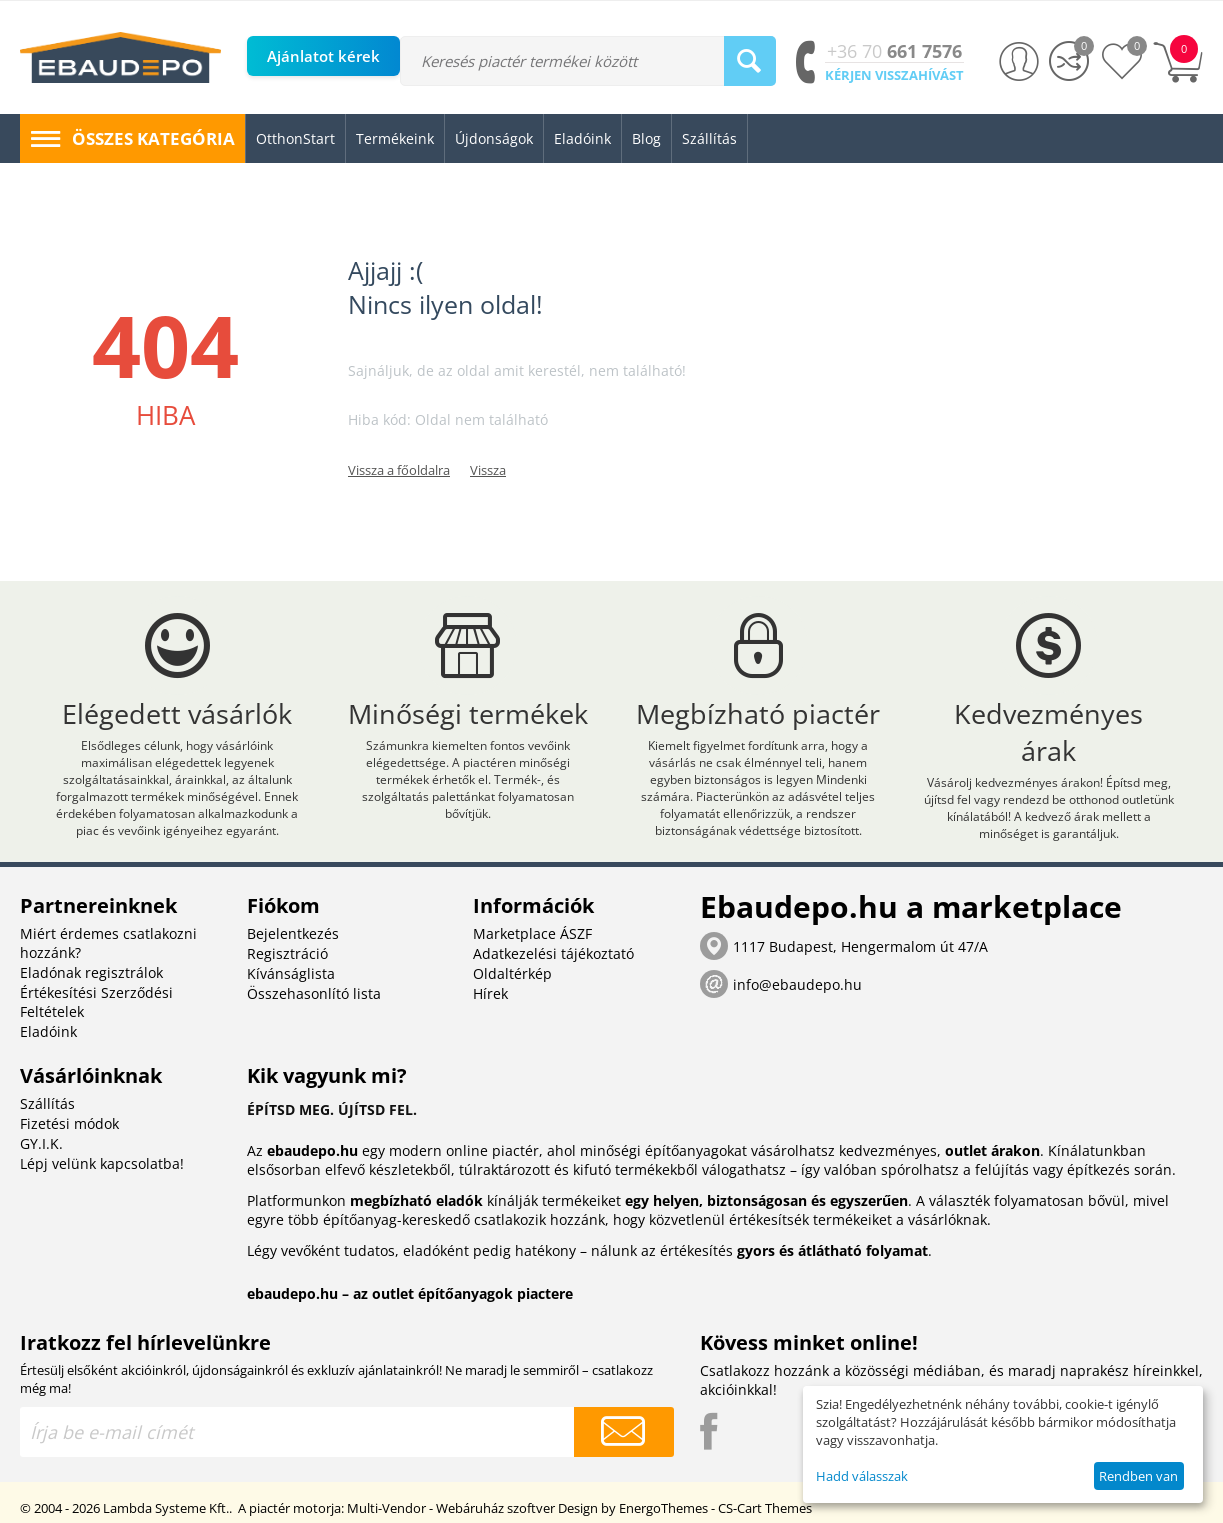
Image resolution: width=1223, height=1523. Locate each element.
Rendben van (1138, 1476)
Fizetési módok (69, 1123)
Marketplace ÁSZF (532, 933)
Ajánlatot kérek (323, 56)
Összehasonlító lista (314, 993)
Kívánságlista (291, 973)
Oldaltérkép (512, 973)
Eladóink (48, 1031)
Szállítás (47, 1103)
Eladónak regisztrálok (91, 972)
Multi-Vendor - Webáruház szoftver (451, 1508)
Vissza (488, 470)
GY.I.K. (41, 1143)
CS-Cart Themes (765, 1508)
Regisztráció (287, 953)
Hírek (490, 993)
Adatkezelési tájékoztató (553, 953)
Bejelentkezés (293, 933)
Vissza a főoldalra (399, 470)
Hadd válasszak (862, 1476)
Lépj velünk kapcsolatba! (102, 1163)
